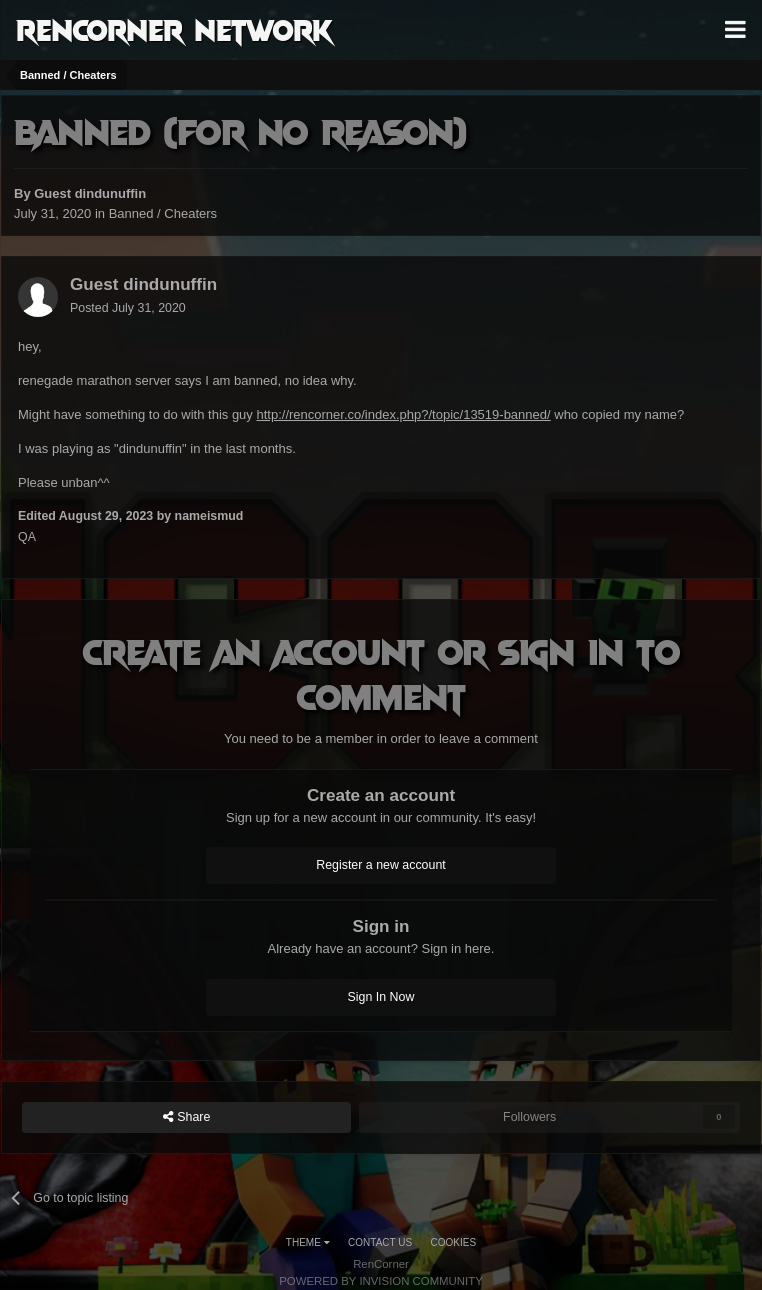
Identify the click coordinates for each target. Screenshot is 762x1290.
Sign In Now (381, 997)
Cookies (454, 1242)
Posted (128, 308)
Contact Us (380, 1242)
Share (187, 1117)
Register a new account (381, 865)
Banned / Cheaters (163, 213)
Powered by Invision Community (381, 1281)
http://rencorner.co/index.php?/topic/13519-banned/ (403, 414)
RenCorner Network (174, 29)
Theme (308, 1242)
